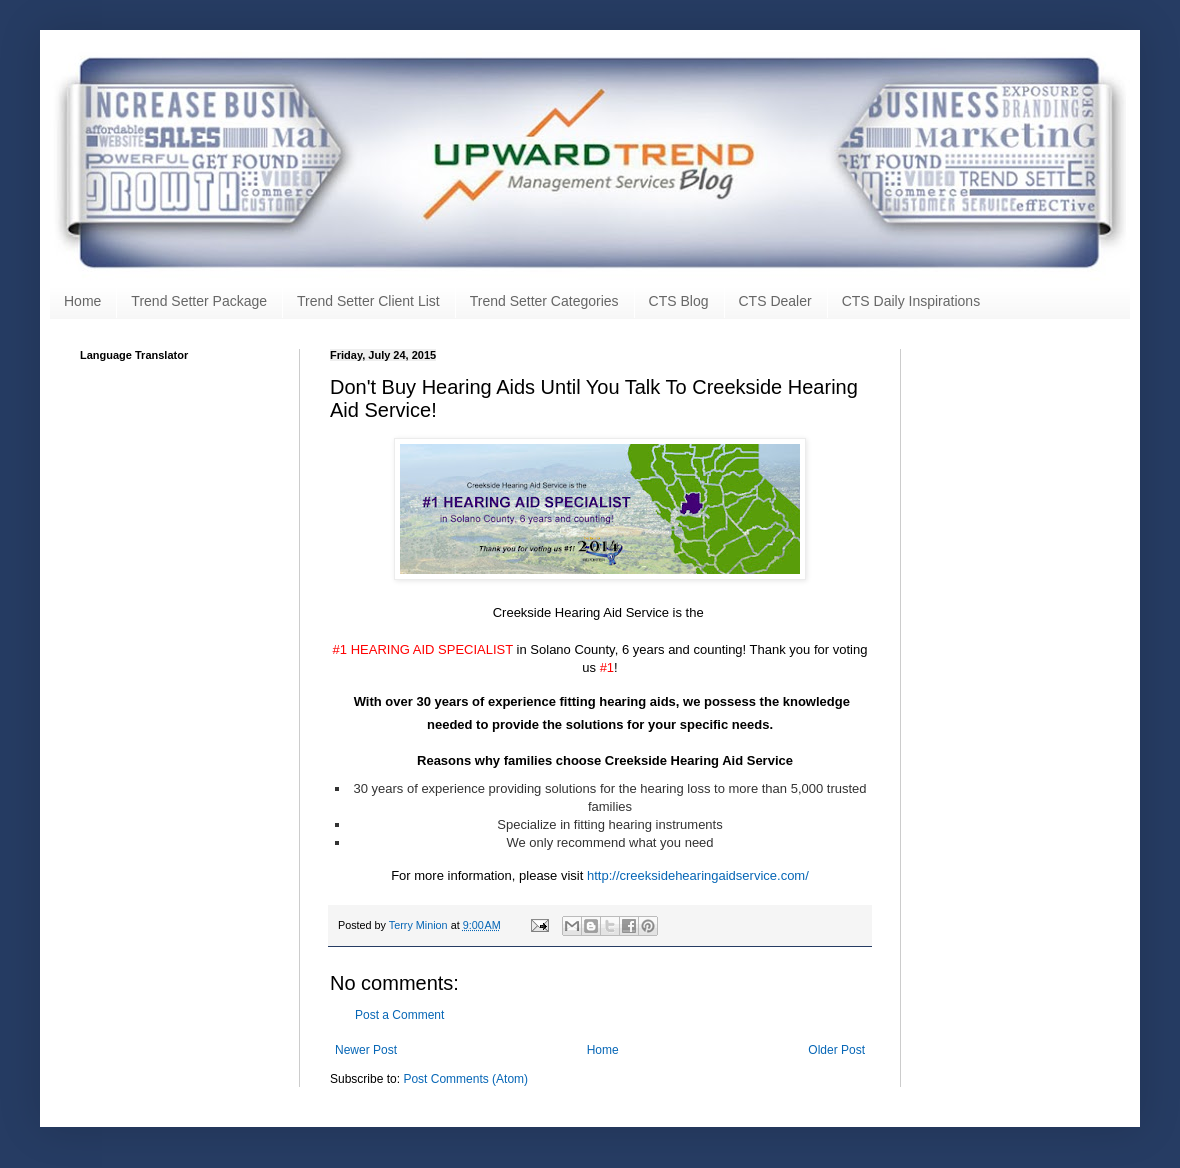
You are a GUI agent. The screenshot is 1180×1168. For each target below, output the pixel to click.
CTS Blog (679, 301)
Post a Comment (399, 1015)
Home (82, 301)
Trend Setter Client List (368, 301)
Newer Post (366, 1050)
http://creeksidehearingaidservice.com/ (698, 875)
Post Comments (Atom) (465, 1079)
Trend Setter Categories (544, 301)
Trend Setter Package (199, 301)
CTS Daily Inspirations (911, 301)
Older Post (836, 1050)
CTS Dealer (775, 301)
